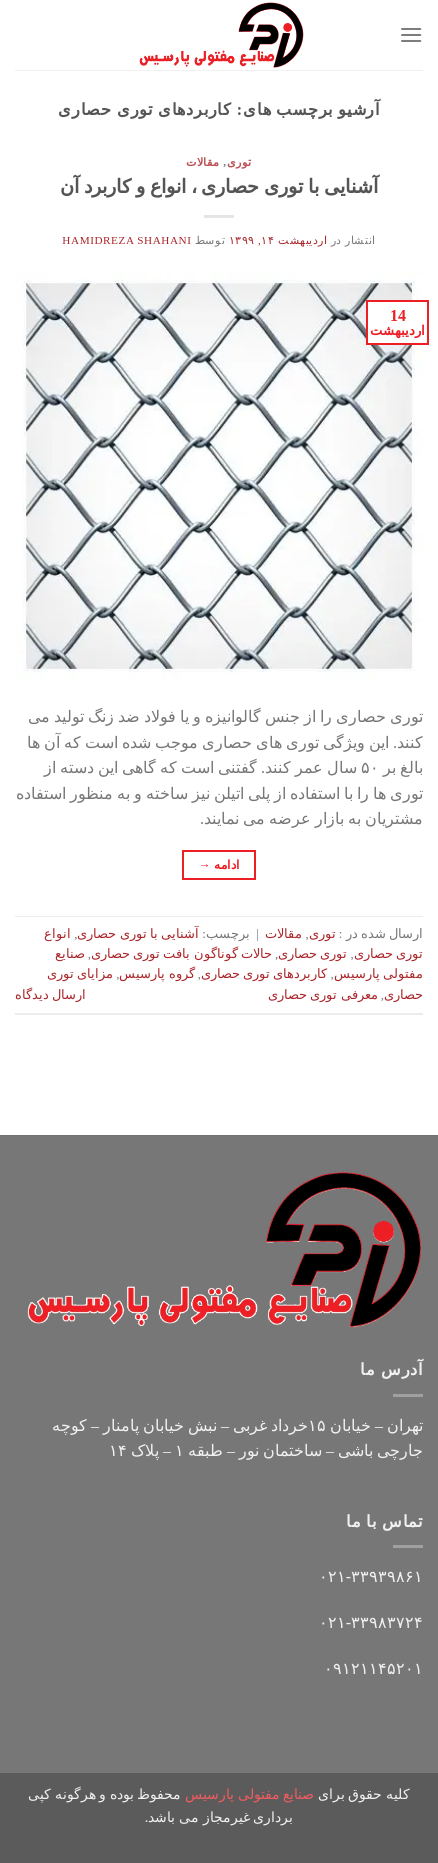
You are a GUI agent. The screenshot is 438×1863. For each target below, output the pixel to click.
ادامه (219, 865)
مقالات (203, 162)
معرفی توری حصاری (322, 995)
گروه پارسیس (156, 974)
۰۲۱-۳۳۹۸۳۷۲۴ (371, 1622)
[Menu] (411, 34)
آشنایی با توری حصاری (138, 934)
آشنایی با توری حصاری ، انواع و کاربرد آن (218, 186)
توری (239, 162)
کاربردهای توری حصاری (264, 974)
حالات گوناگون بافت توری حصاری (181, 954)
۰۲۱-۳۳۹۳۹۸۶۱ (371, 1576)
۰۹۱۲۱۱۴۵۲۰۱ (373, 1668)
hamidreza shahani (126, 240)
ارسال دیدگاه (50, 995)
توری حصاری (312, 954)
